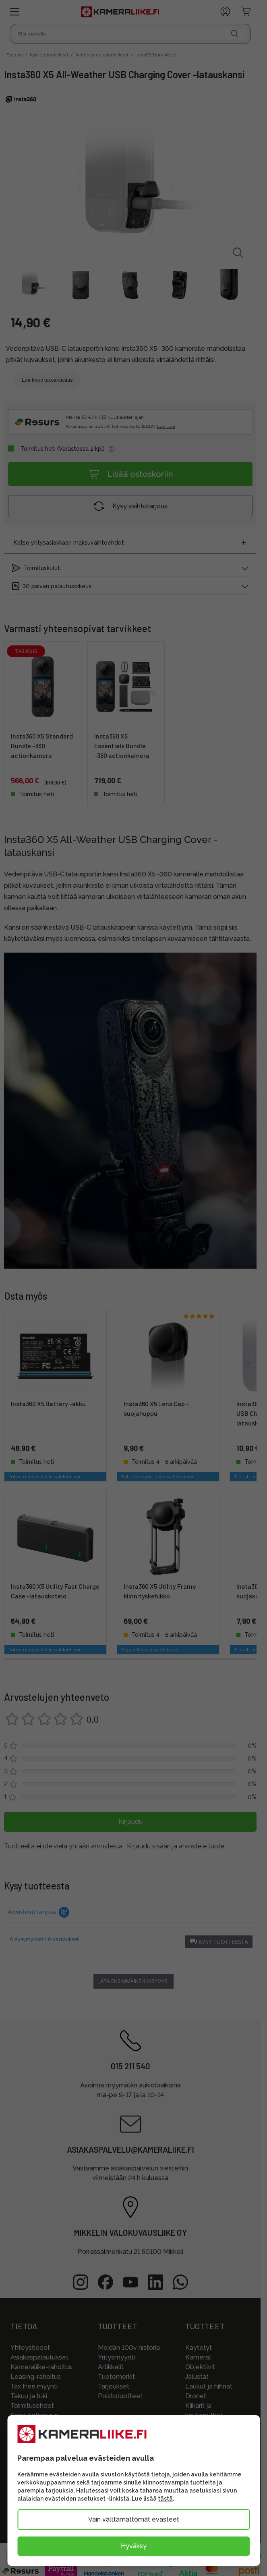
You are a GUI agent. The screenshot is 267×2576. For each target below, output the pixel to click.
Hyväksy (134, 2546)
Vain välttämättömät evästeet (133, 2519)
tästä (165, 2498)
